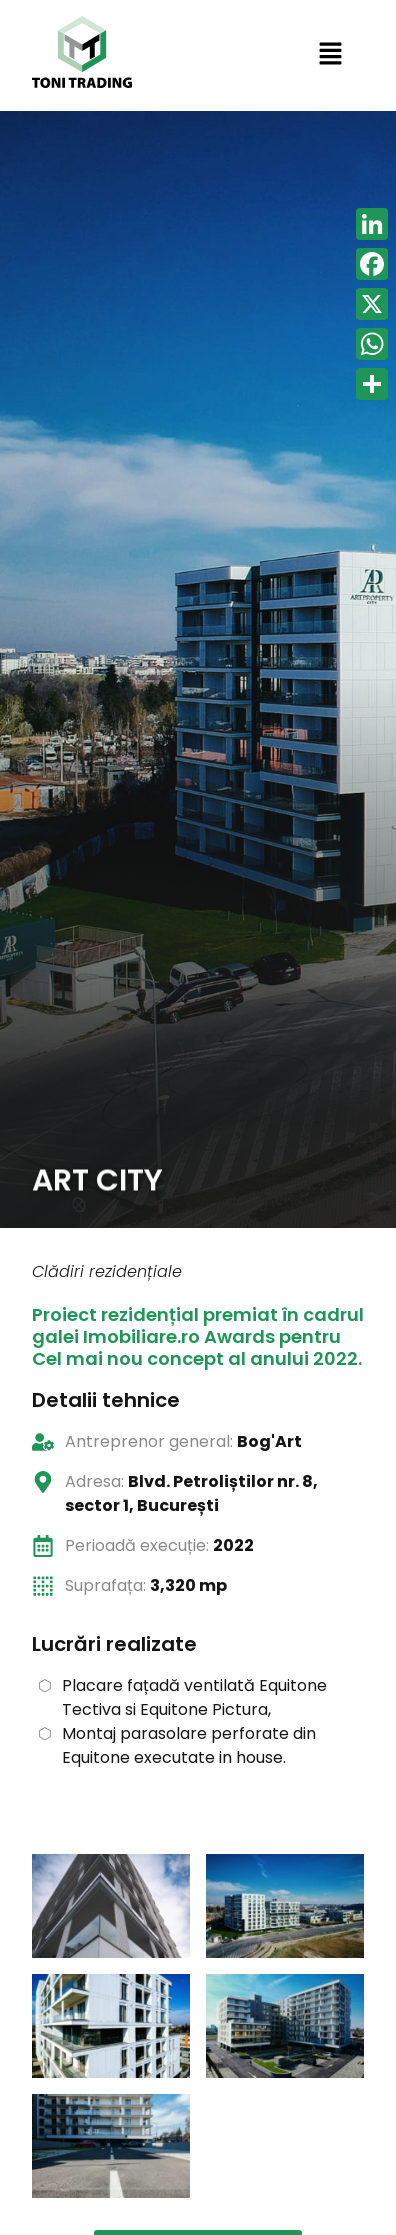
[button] (330, 55)
